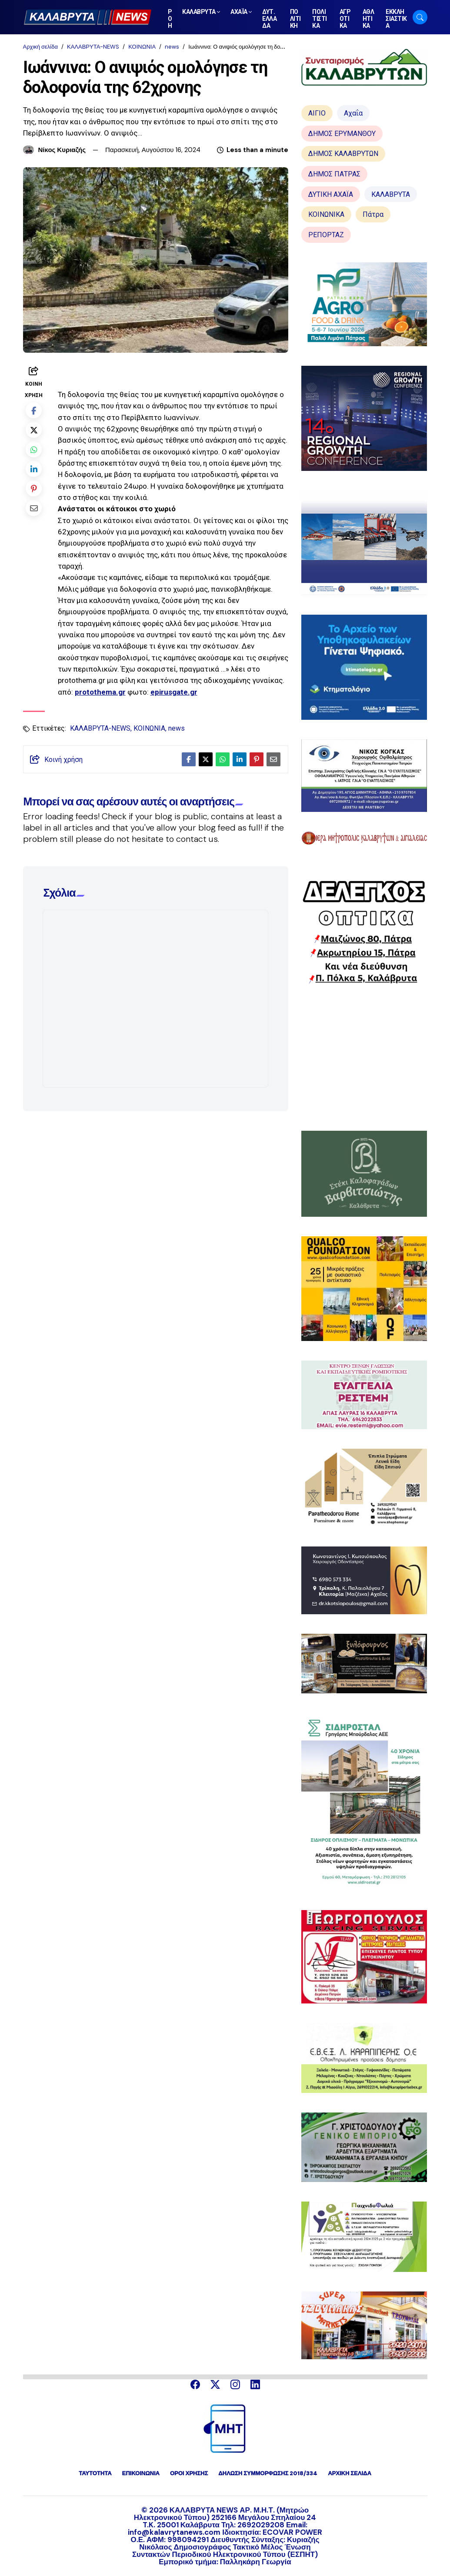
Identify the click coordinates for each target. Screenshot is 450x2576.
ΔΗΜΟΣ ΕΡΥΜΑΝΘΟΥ (342, 133)
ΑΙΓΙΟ (317, 113)
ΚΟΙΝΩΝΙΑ (142, 46)
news (172, 46)
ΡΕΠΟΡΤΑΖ (326, 235)
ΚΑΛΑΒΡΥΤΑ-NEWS (93, 46)
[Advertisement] (364, 1057)
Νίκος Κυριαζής (62, 150)
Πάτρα (373, 214)
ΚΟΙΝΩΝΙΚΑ (326, 214)
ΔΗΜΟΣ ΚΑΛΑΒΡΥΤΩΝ (343, 153)
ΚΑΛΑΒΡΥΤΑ (390, 194)
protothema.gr (100, 692)
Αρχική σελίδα (40, 46)
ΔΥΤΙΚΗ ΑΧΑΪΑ (330, 194)
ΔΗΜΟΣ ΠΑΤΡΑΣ (334, 174)
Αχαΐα (353, 113)
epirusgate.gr (173, 692)
